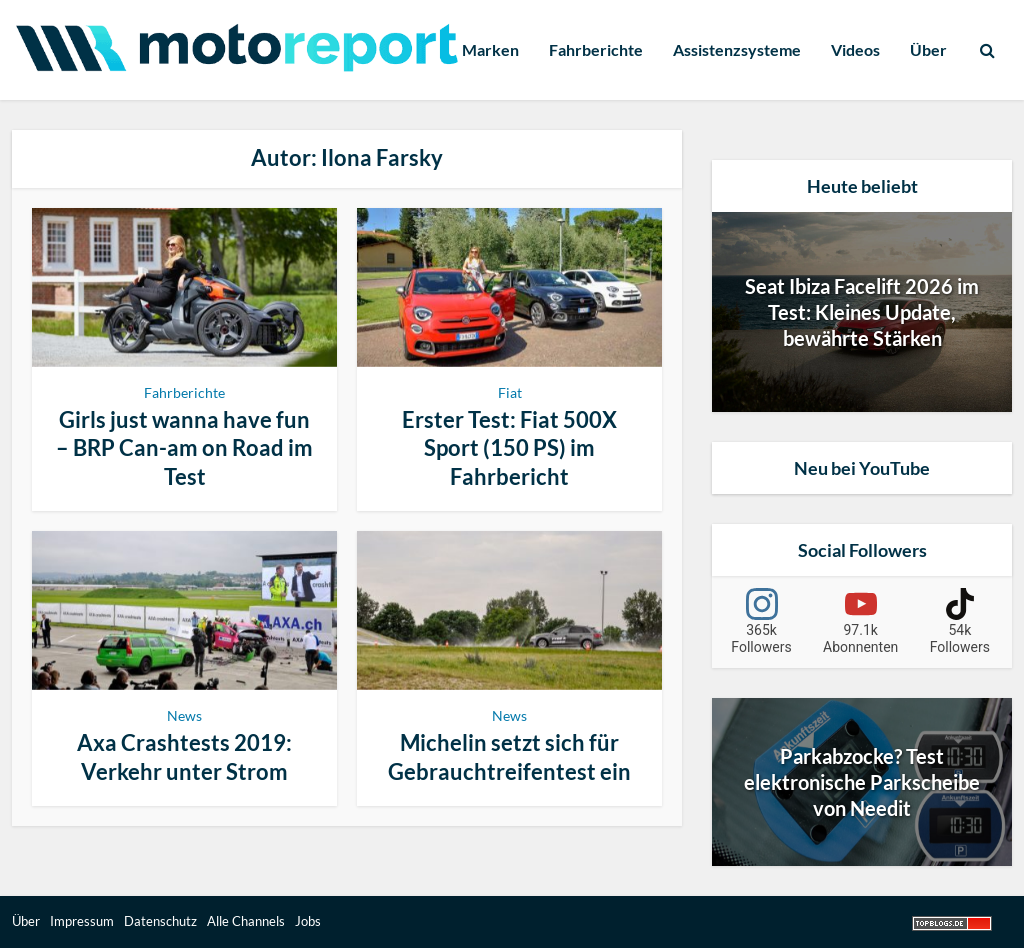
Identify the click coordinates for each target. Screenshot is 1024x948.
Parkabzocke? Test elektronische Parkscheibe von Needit (862, 782)
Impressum (82, 921)
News (184, 715)
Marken (490, 49)
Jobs (308, 921)
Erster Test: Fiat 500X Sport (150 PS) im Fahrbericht (509, 448)
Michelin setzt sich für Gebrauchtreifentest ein (509, 757)
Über (928, 49)
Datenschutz (160, 921)
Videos (855, 49)
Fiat (510, 392)
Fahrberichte (596, 49)
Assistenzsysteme (737, 49)
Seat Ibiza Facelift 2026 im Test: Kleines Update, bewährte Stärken (862, 312)
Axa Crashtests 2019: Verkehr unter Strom (184, 757)
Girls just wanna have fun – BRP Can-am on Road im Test (184, 448)
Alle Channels (246, 921)
